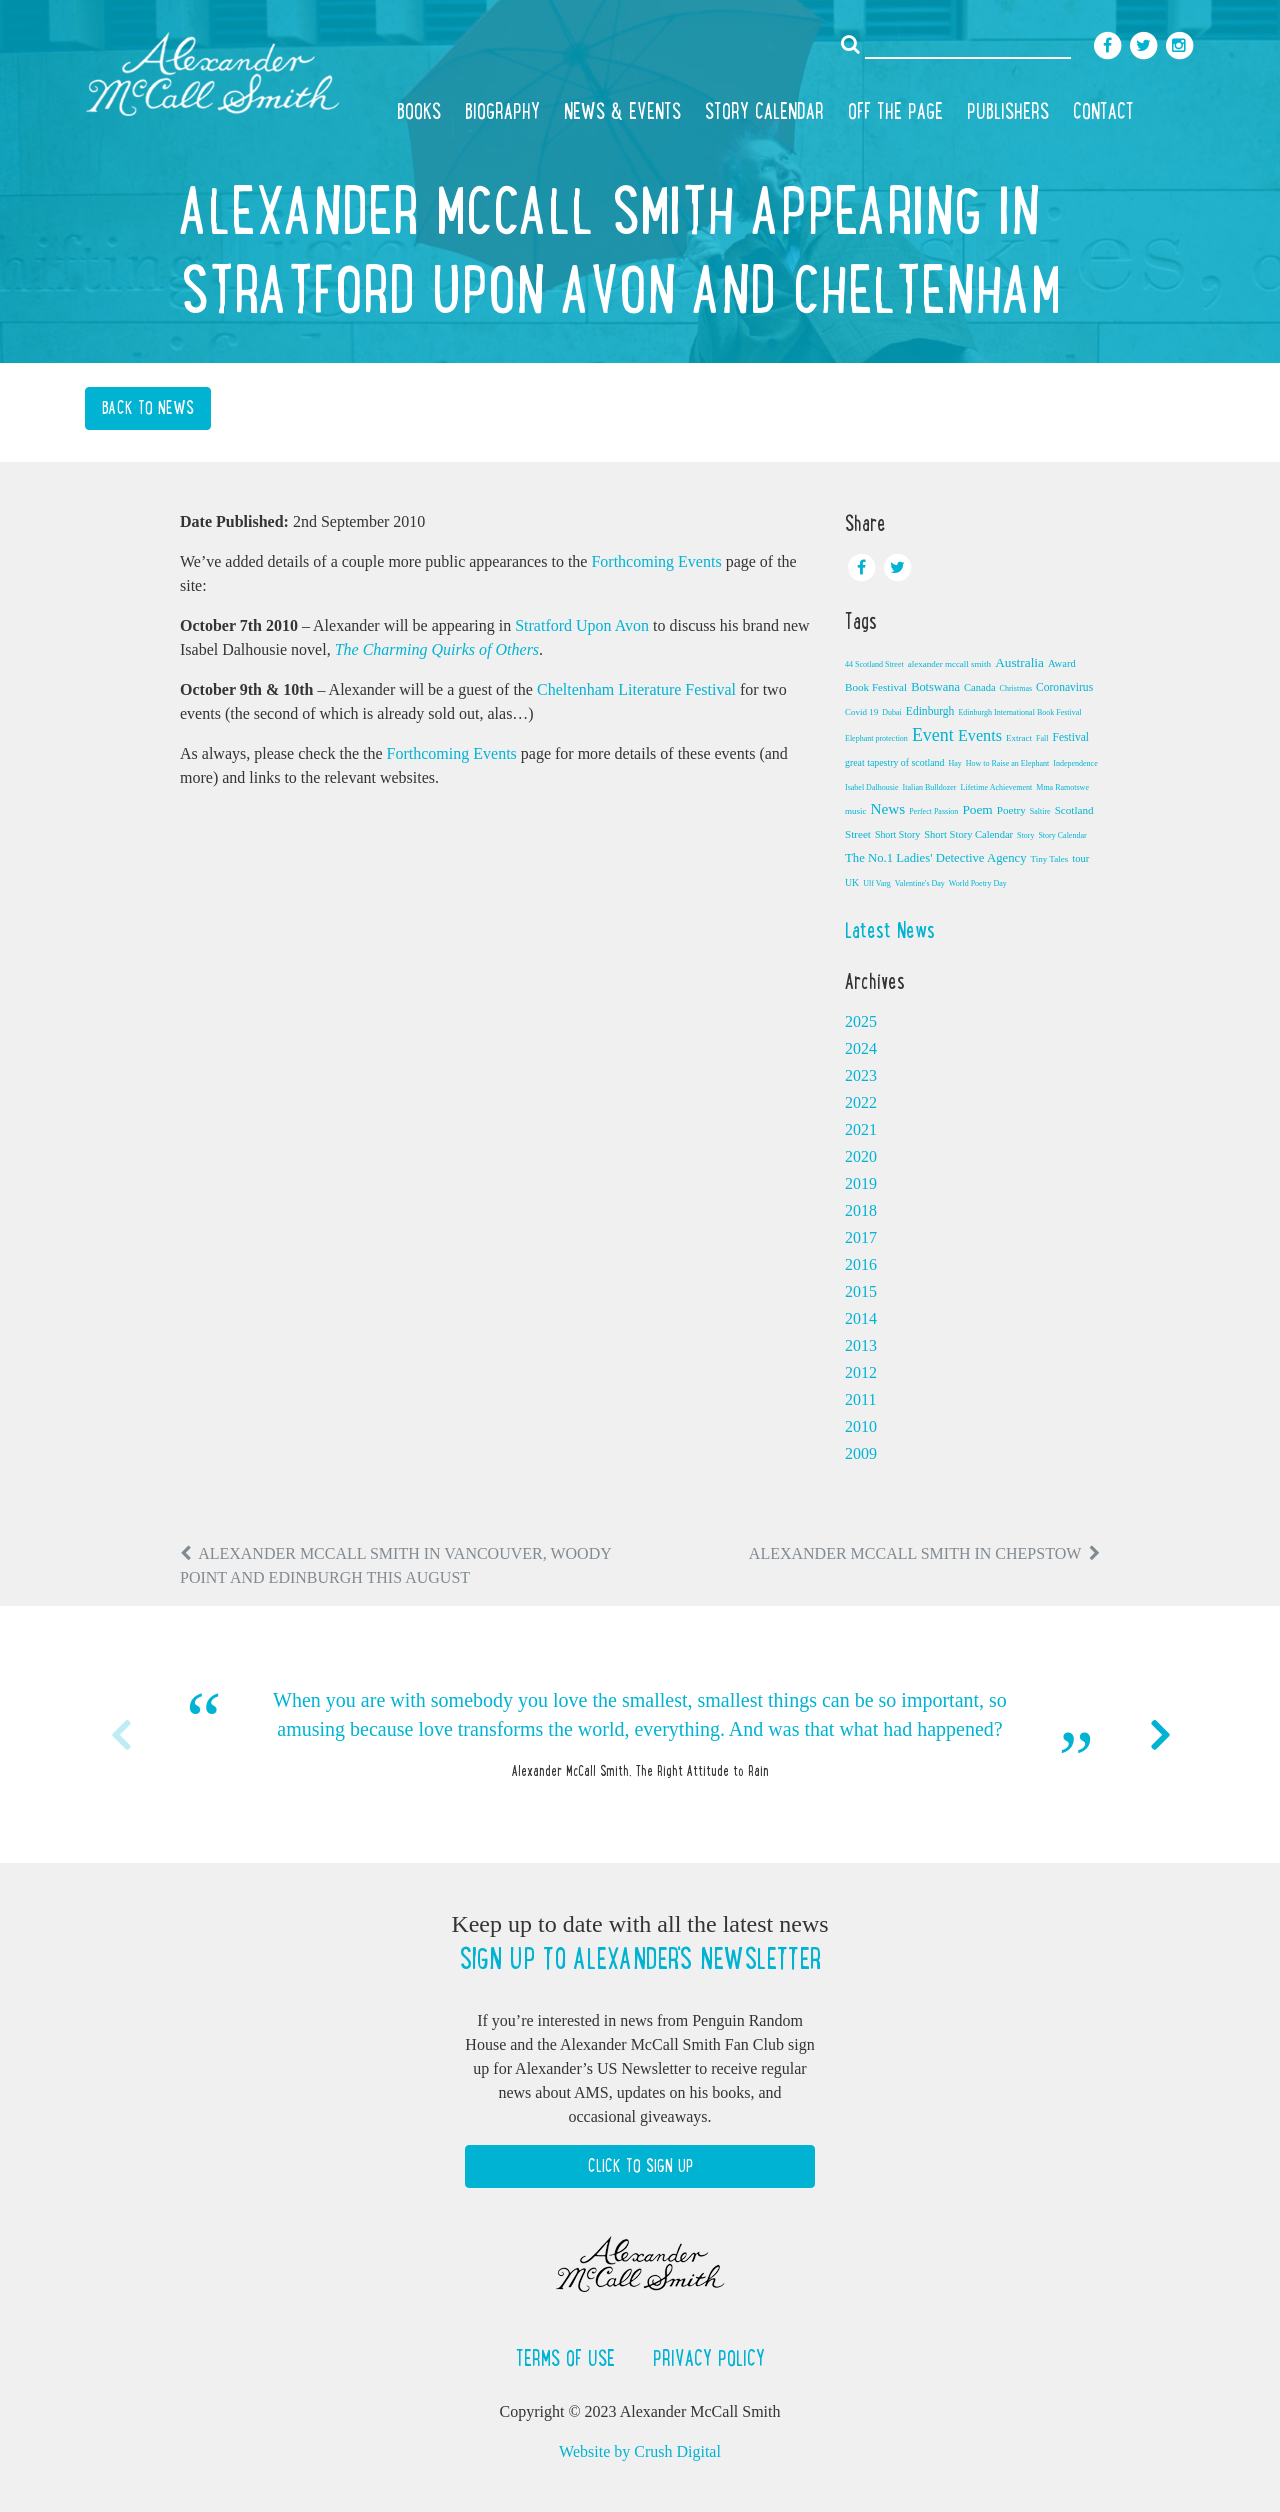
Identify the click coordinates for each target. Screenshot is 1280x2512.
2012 (861, 1372)
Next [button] (1160, 1735)
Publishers (1008, 111)
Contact (1103, 111)
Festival (1070, 737)
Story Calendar (764, 111)
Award (1062, 663)
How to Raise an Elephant (1008, 763)
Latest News (890, 930)
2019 (861, 1183)
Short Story (897, 834)
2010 (861, 1426)
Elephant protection (876, 738)
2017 (861, 1237)
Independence (1075, 763)
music (856, 811)
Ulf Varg (876, 883)
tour (1080, 858)
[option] (640, 1734)
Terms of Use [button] (568, 2358)
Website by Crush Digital (640, 2451)
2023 (861, 1075)
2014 (861, 1318)
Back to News (148, 408)
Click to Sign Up (640, 2166)
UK (852, 882)
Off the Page (895, 111)
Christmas (1016, 688)
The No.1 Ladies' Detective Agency (936, 858)
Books (419, 111)
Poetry (1011, 810)
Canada (980, 687)
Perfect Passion (933, 811)
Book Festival (876, 687)
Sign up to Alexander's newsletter (640, 1959)
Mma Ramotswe (1062, 787)
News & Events (622, 111)
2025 (861, 1021)
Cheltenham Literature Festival (636, 689)
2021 (861, 1129)
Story (1025, 835)
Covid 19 (861, 712)
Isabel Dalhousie (872, 787)
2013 (861, 1345)
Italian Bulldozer (930, 787)
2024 (861, 1048)
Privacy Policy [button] (709, 2358)
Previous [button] (120, 1735)
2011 (860, 1399)
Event (933, 735)
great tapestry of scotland (894, 762)
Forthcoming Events (656, 561)
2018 (861, 1210)
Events (980, 736)
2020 (861, 1156)
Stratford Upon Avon (582, 625)
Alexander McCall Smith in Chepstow (915, 1553)
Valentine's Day (920, 883)
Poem (977, 809)
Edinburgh (930, 711)
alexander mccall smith (949, 664)
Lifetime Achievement (997, 787)
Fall (1042, 738)
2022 (861, 1102)
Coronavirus (1064, 687)
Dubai (892, 712)
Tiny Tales (1050, 859)
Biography (502, 111)
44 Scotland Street (874, 664)
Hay (954, 763)
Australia (1019, 662)
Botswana (935, 687)
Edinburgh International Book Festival (1019, 712)
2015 (861, 1291)
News (888, 808)
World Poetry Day (978, 883)
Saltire (1040, 811)
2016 (861, 1264)
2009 (861, 1453)
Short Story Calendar (968, 834)
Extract (1019, 738)
